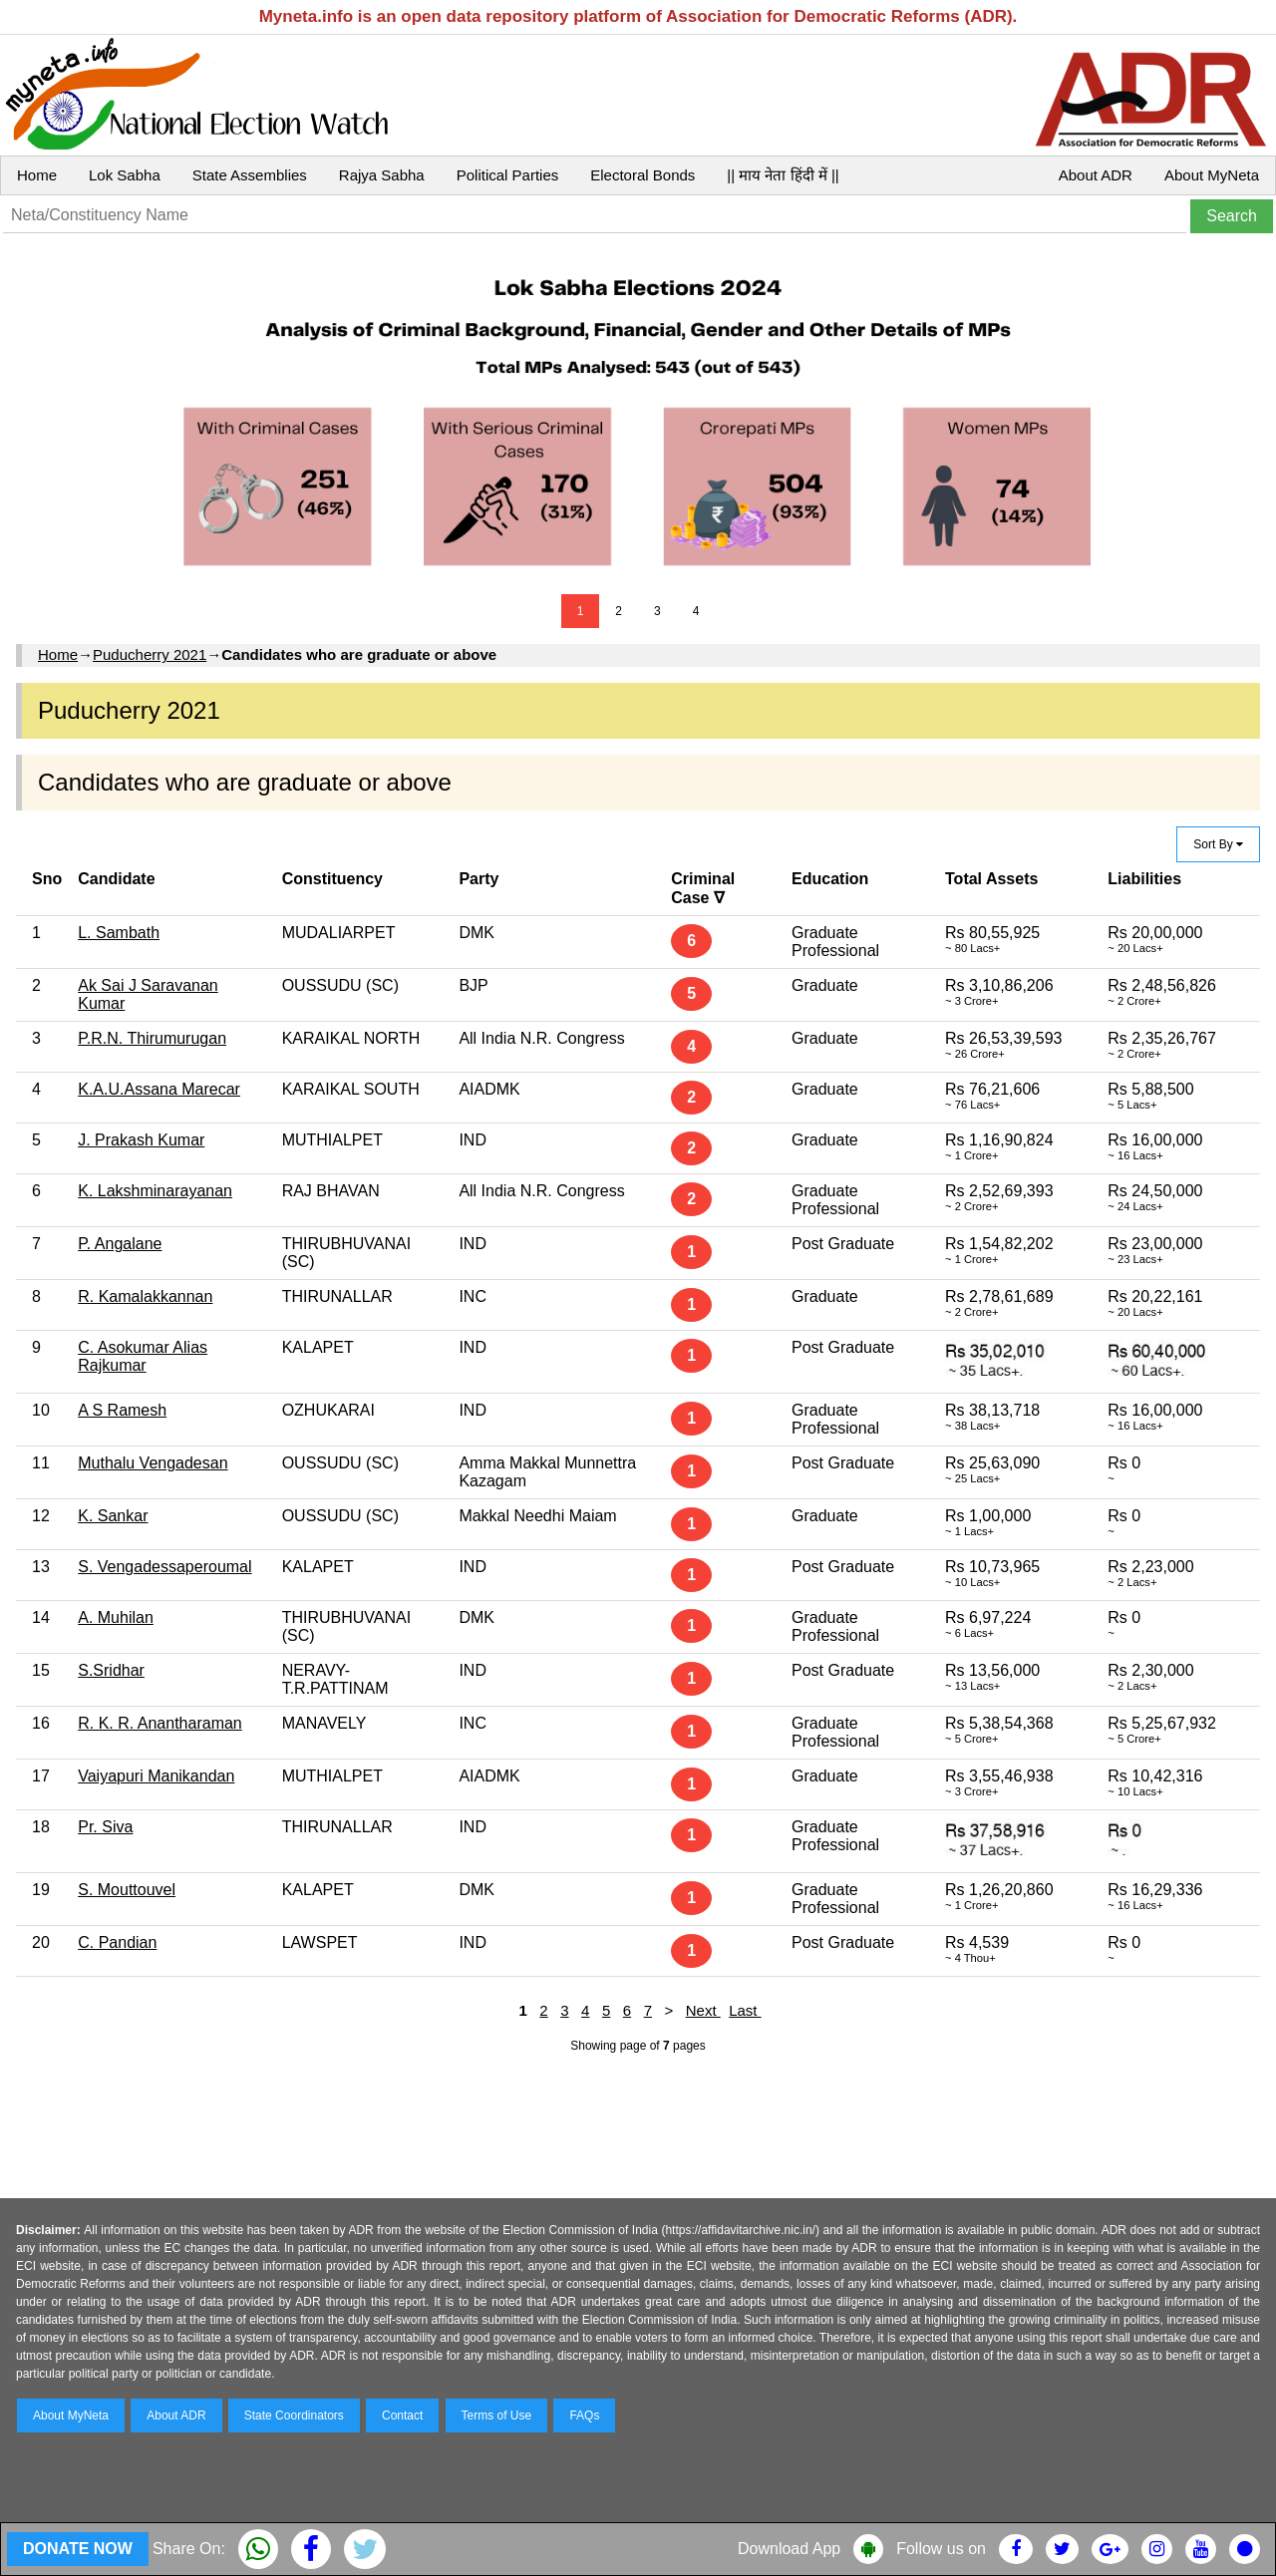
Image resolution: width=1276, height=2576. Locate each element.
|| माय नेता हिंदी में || (782, 174)
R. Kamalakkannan (145, 1296)
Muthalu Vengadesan (152, 1462)
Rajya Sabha (382, 174)
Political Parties (508, 174)
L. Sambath (119, 932)
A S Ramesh (122, 1410)
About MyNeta (1211, 174)
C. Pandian (117, 1942)
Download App (789, 2548)
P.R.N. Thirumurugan (152, 1038)
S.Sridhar (111, 1670)
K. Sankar (113, 1515)
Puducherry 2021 (149, 654)
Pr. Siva (105, 1826)
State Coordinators (294, 2415)
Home (37, 174)
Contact (402, 2415)
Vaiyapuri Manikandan (156, 1776)
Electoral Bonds (642, 174)
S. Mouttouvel (126, 1889)
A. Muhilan (116, 1617)
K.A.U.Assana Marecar (159, 1089)
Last (745, 2010)
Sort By (1218, 844)
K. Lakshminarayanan (155, 1190)
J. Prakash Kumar (141, 1139)
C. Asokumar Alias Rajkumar (142, 1356)
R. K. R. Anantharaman (160, 1723)
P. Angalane (119, 1243)
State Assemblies (249, 174)
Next (703, 2010)
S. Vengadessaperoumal (164, 1566)
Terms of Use (497, 2415)
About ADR (1095, 174)
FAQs (584, 2415)
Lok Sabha (124, 174)
